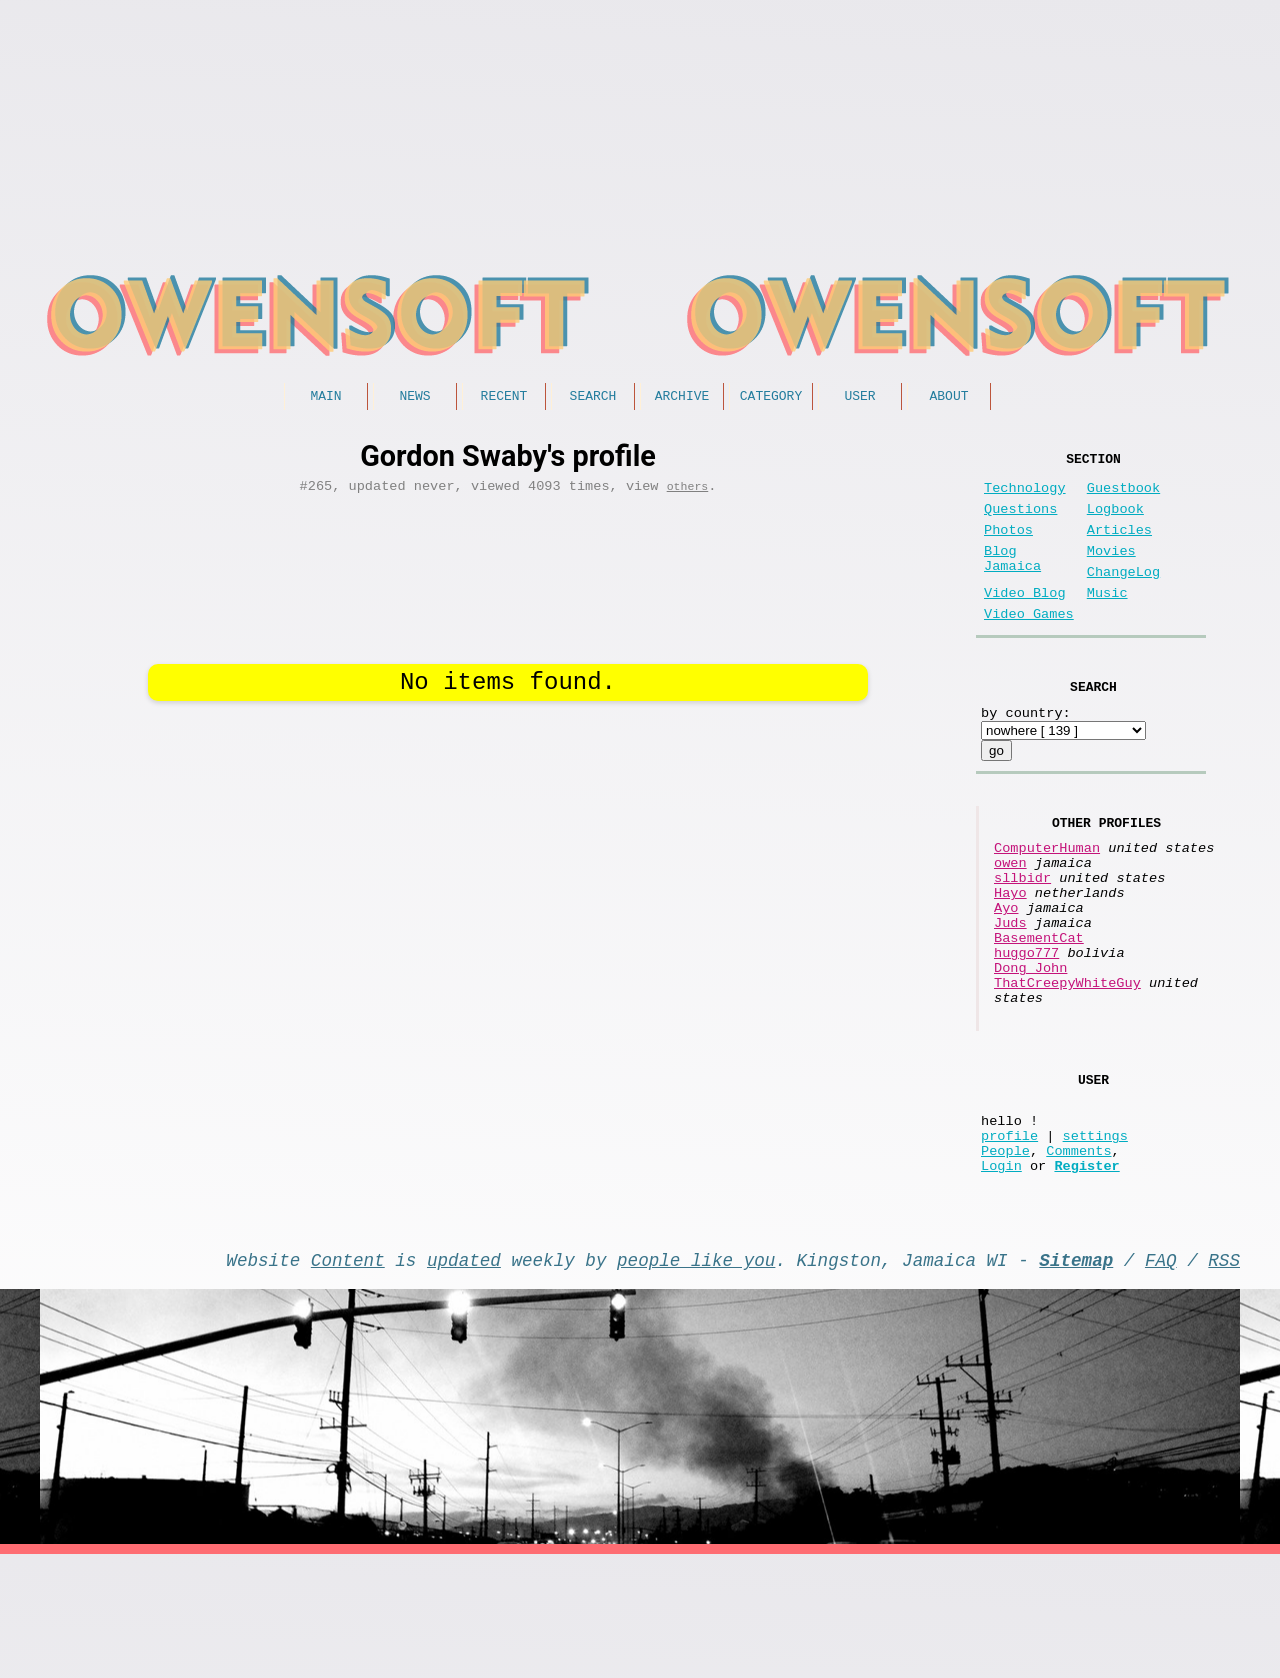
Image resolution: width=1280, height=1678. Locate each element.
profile (1009, 1242)
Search (593, 398)
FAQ (1161, 1379)
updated (464, 1379)
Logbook (1115, 521)
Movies (1111, 571)
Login (1001, 1280)
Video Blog (1025, 621)
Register (1086, 1280)
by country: (1026, 752)
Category (771, 398)
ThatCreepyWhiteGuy (1067, 1066)
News (414, 398)
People (1005, 1261)
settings (1095, 1242)
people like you (696, 1379)
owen (1010, 914)
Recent (504, 398)
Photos (1008, 546)
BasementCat (1039, 1009)
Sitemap (1076, 1379)
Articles (1119, 546)
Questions (1020, 521)
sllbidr (1022, 933)
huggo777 (1026, 1028)
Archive (682, 398)
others (688, 492)
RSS (1224, 1379)
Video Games (1029, 646)
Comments (1078, 1261)
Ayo (1006, 971)
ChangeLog (1123, 596)
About (948, 398)
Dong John (1030, 1047)
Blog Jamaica (1012, 581)
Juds (1010, 990)
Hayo (1010, 952)
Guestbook (1123, 496)
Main (325, 398)
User (859, 398)
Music (1107, 621)
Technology (1025, 496)
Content (348, 1379)
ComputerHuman (1047, 895)
